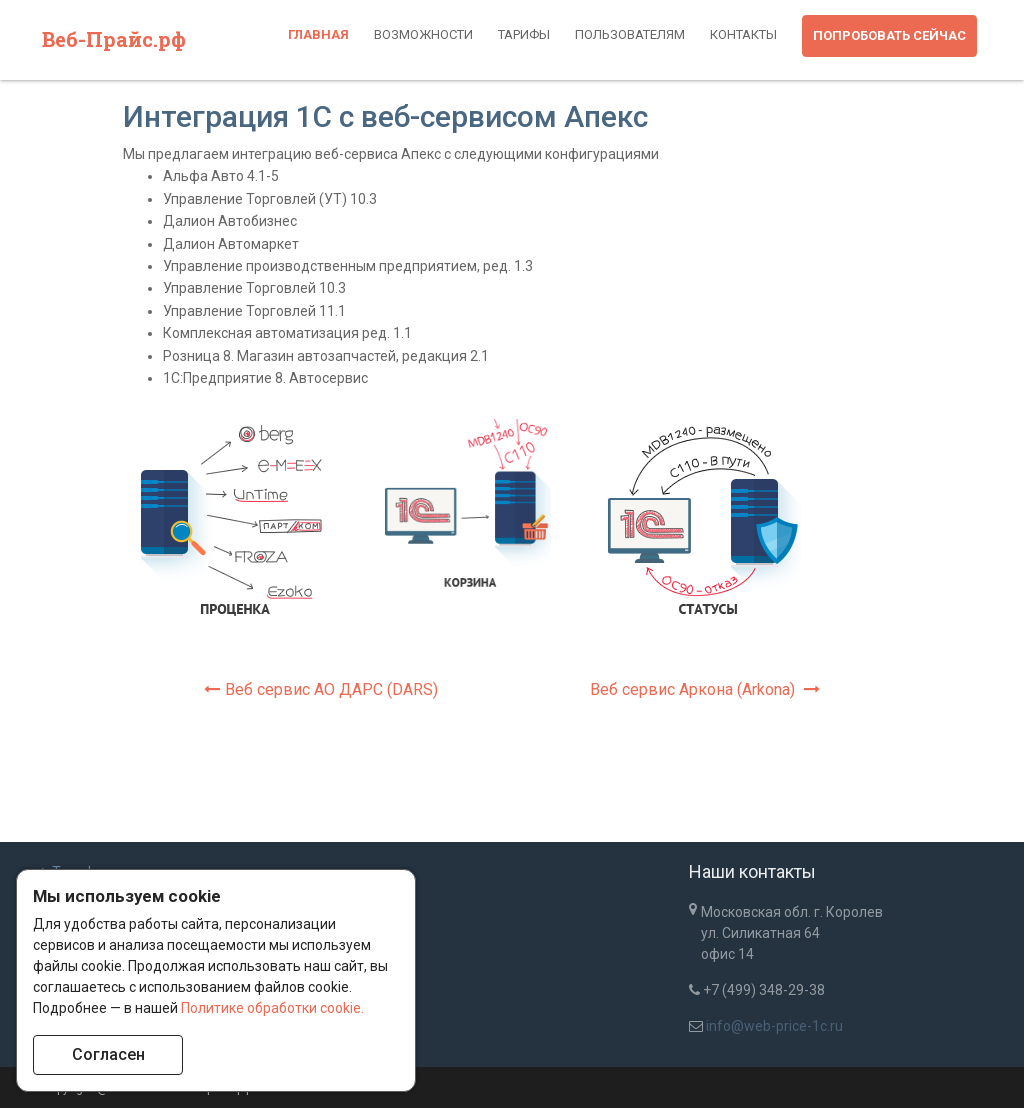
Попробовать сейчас (889, 35)
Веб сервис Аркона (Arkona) (705, 689)
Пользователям (630, 34)
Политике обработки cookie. (272, 1008)
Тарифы (524, 34)
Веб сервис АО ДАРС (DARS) (321, 689)
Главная (318, 34)
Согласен (108, 1054)
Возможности (423, 34)
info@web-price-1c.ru (774, 1026)
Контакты (743, 34)
